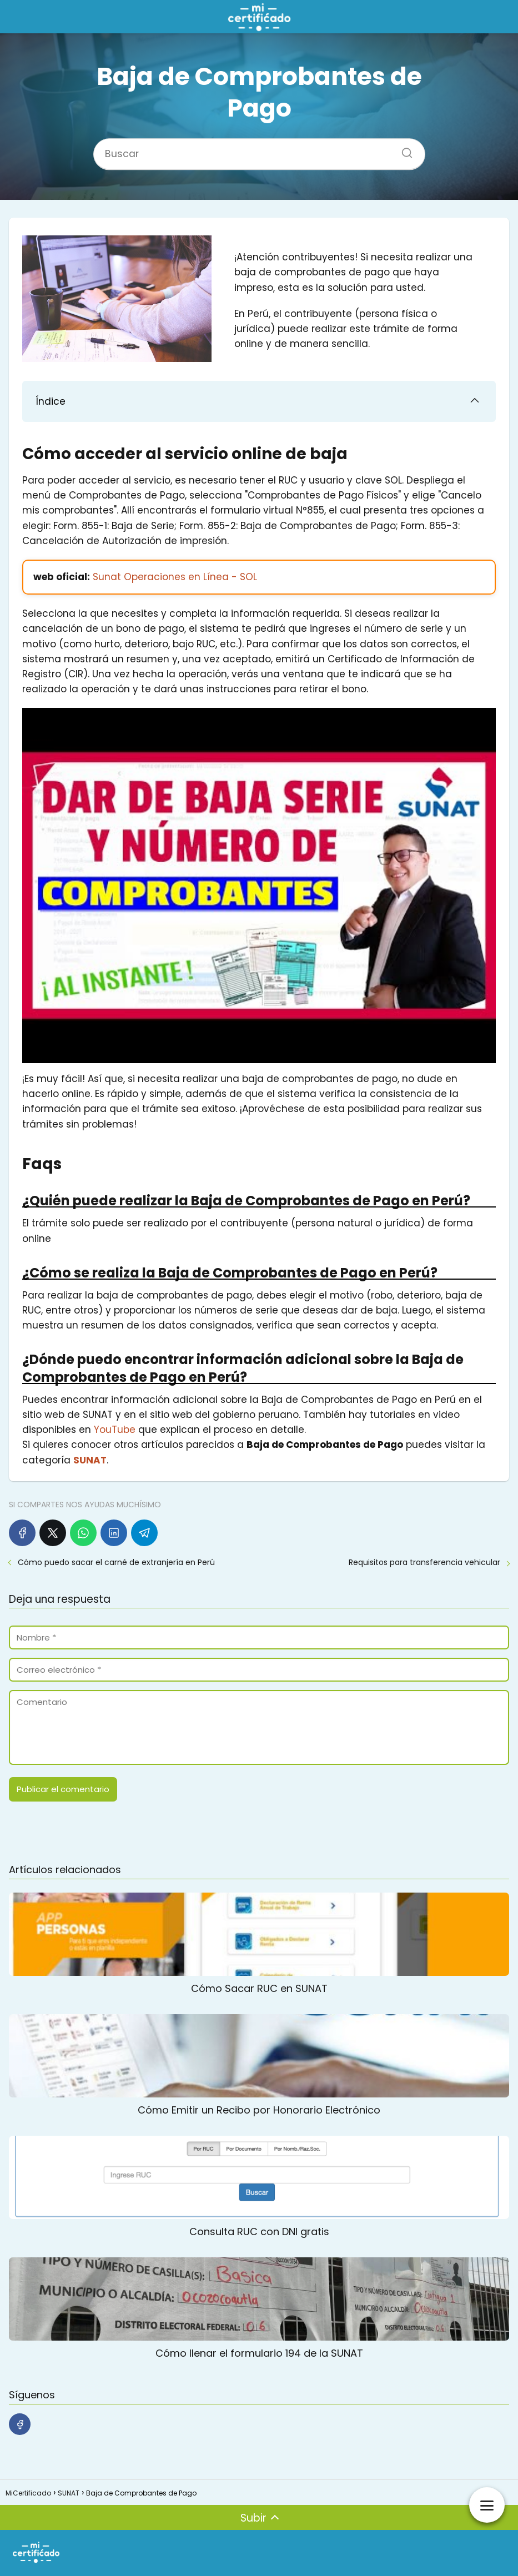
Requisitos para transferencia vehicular (424, 1562)
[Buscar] (403, 150)
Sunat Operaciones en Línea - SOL (175, 576)
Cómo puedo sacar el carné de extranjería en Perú (116, 1562)
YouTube (114, 1429)
